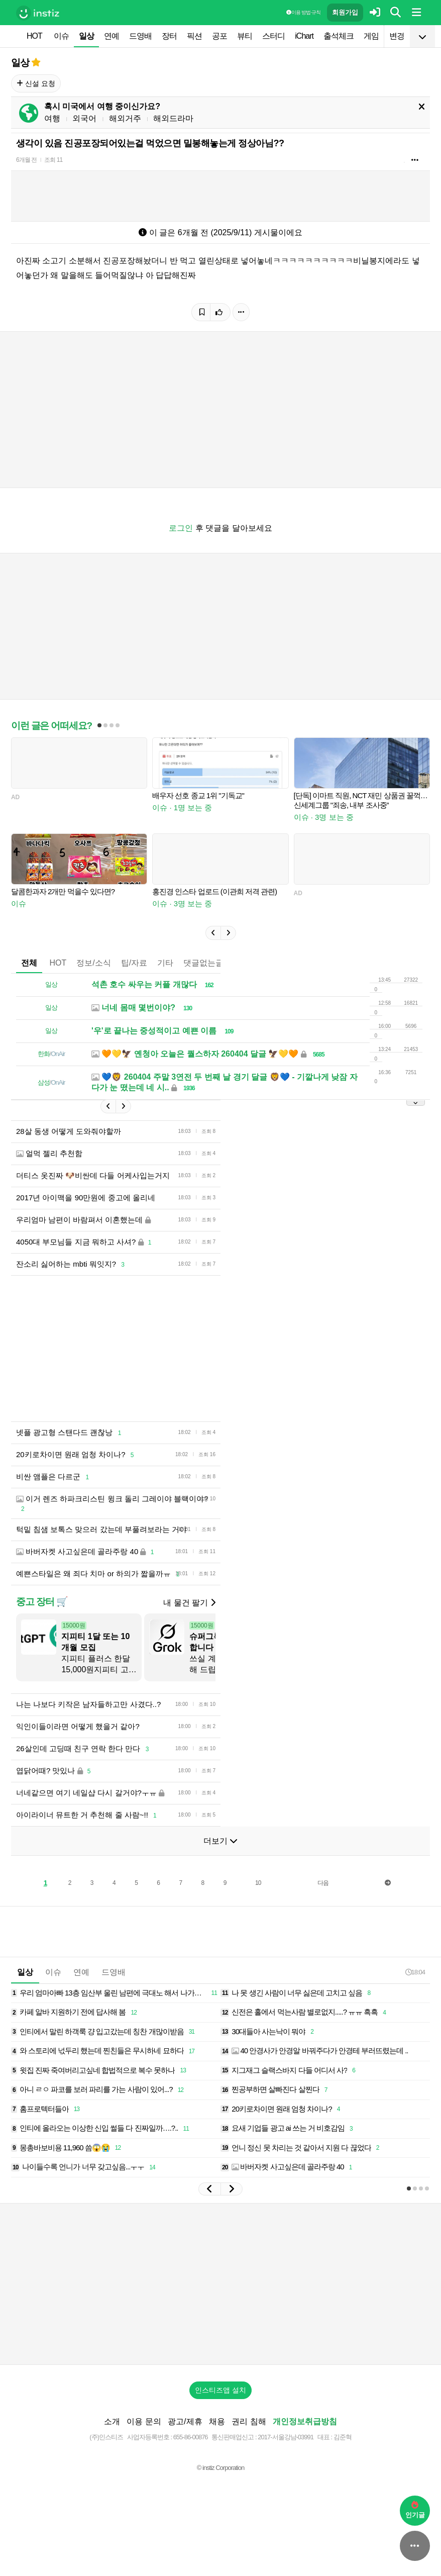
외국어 (84, 118)
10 (258, 1882)
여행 (52, 118)
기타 (165, 963)
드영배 (140, 36)
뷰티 (244, 36)
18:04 (415, 1972)
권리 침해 (249, 2421)
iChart (304, 36)
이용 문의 (144, 2421)
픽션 (194, 36)
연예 (111, 36)
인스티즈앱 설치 (220, 2390)
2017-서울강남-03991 (285, 2437)
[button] (212, 933)
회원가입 (345, 12)
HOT (34, 36)
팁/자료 (134, 963)
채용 (217, 2421)
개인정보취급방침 (305, 2421)
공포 (219, 36)
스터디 (273, 36)
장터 (169, 36)
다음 (322, 1882)
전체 (29, 963)
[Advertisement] (220, 2284)
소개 (112, 2421)
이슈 (61, 36)
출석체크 (338, 36)
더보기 (220, 1841)
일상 (86, 36)
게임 (371, 36)
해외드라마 (173, 118)
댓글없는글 (203, 963)
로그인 (181, 528)
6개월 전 (26, 159)
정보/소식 (93, 963)
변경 (396, 36)
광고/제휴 (185, 2421)
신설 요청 (36, 83)
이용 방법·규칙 (303, 12)
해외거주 (125, 118)
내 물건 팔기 (189, 1602)
